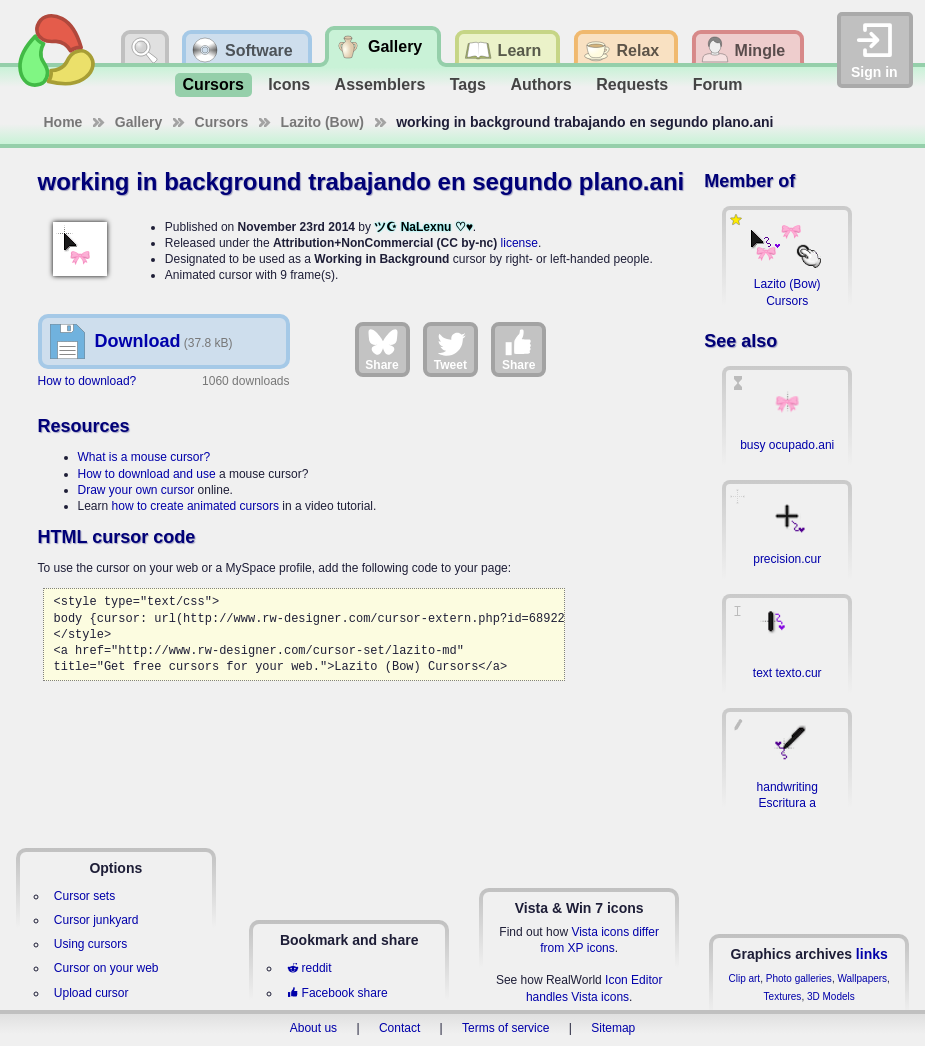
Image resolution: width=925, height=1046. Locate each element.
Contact (399, 1028)
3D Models (831, 996)
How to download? (87, 381)
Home (63, 122)
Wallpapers (862, 978)
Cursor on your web (106, 968)
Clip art (744, 978)
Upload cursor (91, 993)
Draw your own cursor (136, 490)
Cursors (213, 84)
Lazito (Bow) (322, 122)
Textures (783, 996)
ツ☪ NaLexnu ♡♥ (423, 227)
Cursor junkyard (96, 920)
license (519, 243)
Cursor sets (84, 896)
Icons (289, 84)
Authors (540, 84)
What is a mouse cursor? (144, 457)
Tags (468, 84)
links (872, 954)
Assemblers (380, 84)
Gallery (138, 122)
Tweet (450, 349)
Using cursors (90, 944)
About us (313, 1028)
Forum (718, 84)
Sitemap (613, 1028)
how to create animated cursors (195, 506)
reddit (309, 968)
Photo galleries (799, 978)
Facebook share (337, 993)
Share (381, 349)
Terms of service (505, 1028)
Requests (632, 84)
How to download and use (147, 474)
